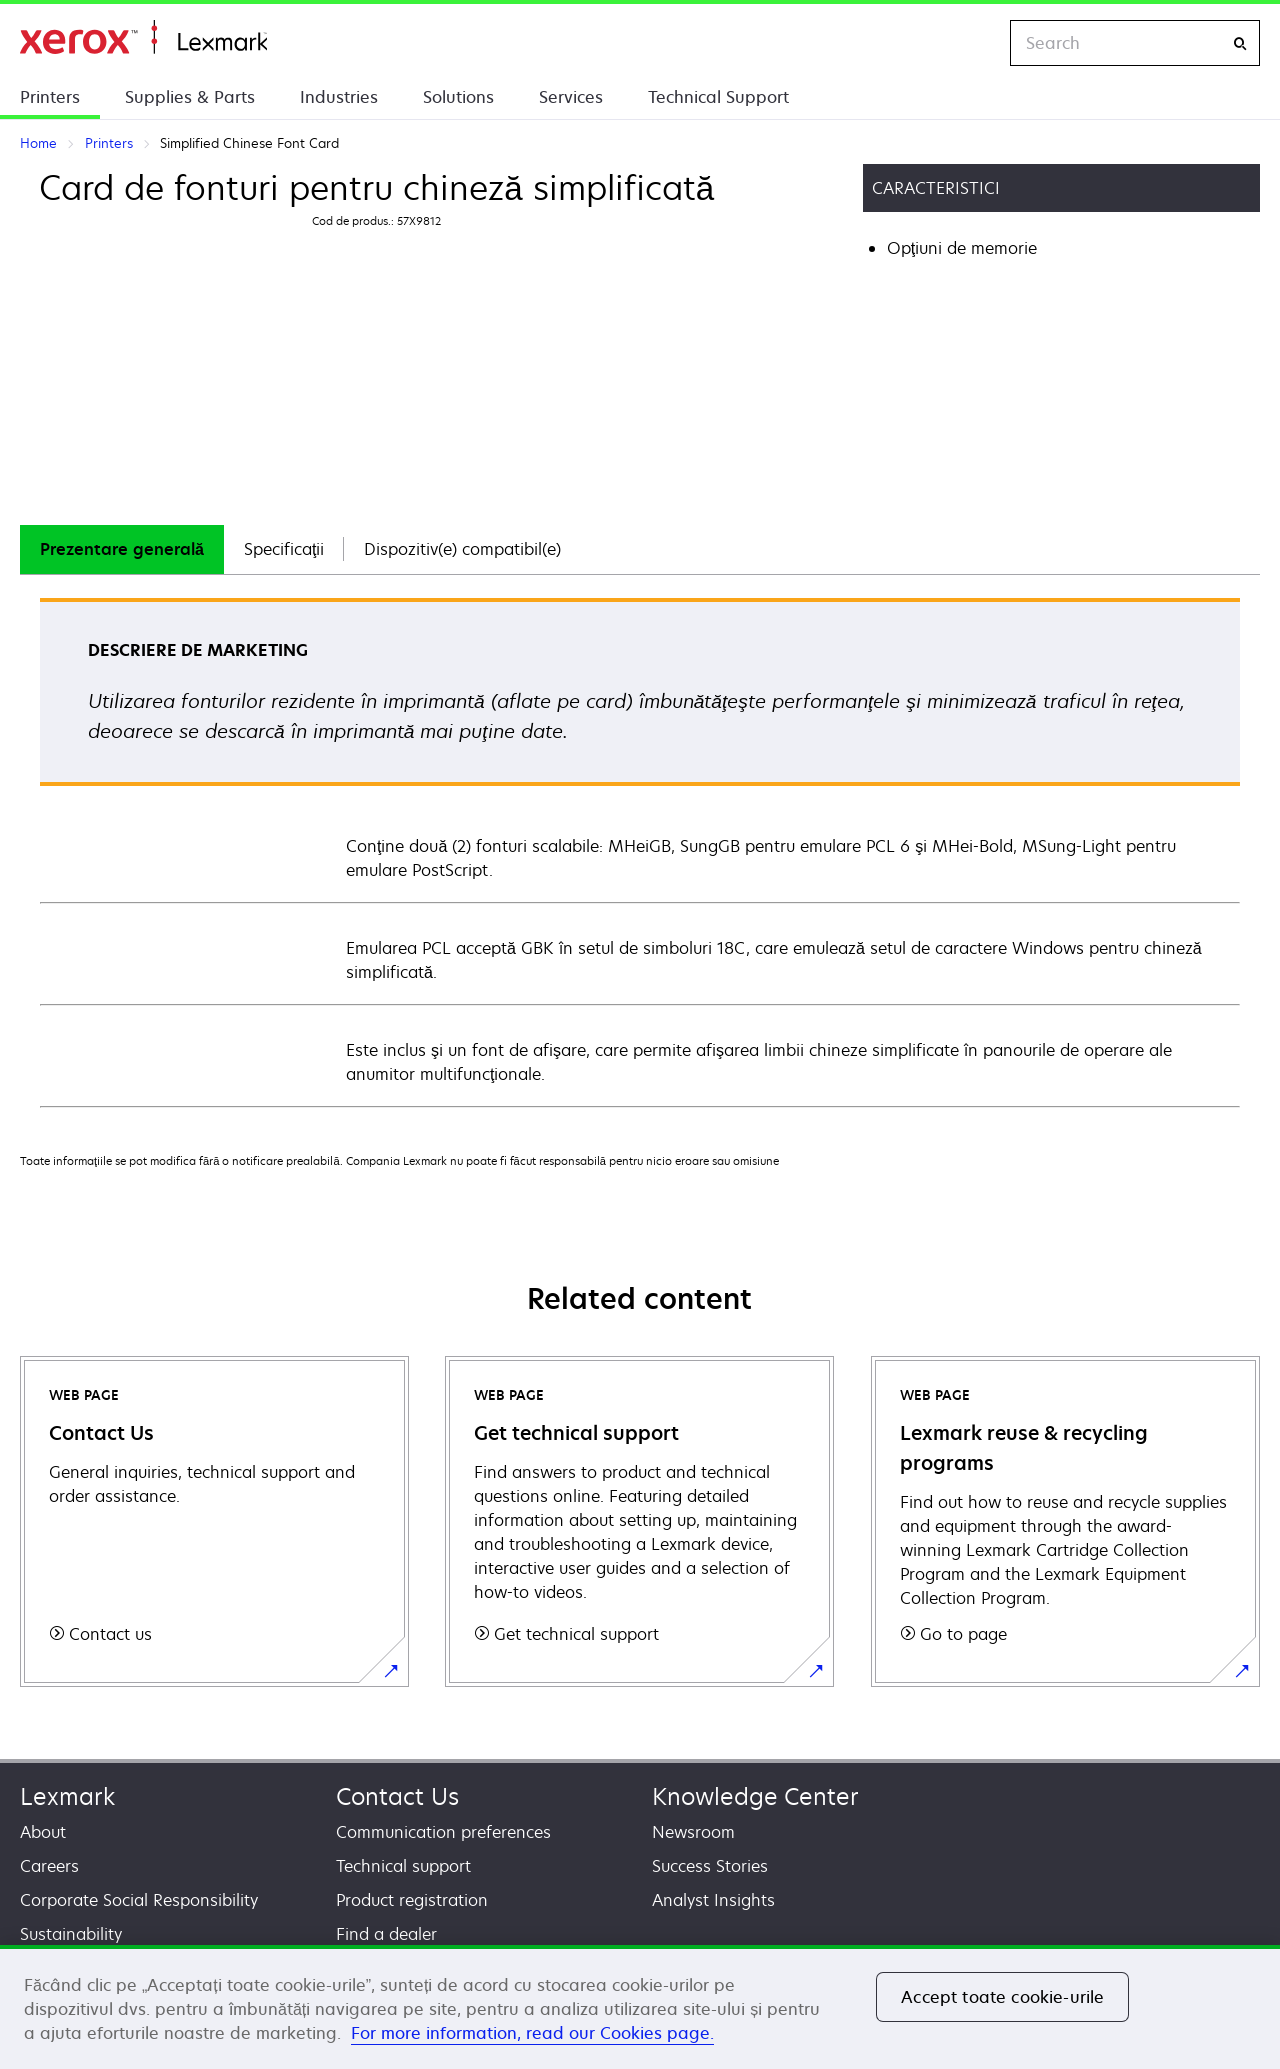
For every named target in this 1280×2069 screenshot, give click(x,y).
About (43, 1832)
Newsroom (693, 1832)
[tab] (122, 549)
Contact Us (397, 1796)
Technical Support (718, 97)
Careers (49, 1866)
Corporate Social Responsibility (139, 1900)
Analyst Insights (713, 1900)
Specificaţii (284, 549)
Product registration (412, 1900)
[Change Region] (974, 43)
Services (571, 97)
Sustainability (71, 1934)
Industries (339, 97)
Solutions (458, 97)
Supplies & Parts (190, 97)
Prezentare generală (122, 549)
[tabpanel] (640, 851)
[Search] (1240, 43)
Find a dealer (386, 1934)
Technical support (403, 1866)
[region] (640, 2007)
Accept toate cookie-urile (1002, 1997)
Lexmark (67, 1796)
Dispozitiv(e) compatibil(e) (462, 549)
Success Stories (710, 1866)
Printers (50, 97)
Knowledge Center (755, 1796)
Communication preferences (443, 1832)
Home (143, 37)
